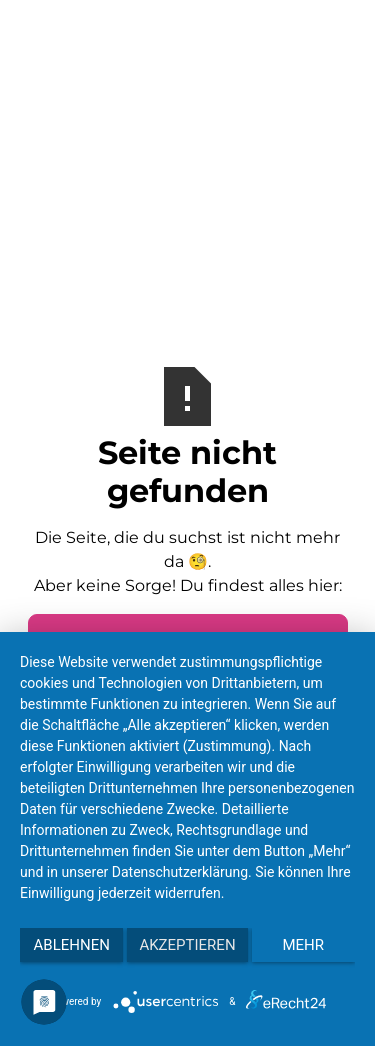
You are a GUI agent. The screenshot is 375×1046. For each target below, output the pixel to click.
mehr (304, 945)
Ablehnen (72, 945)
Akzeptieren (187, 945)
